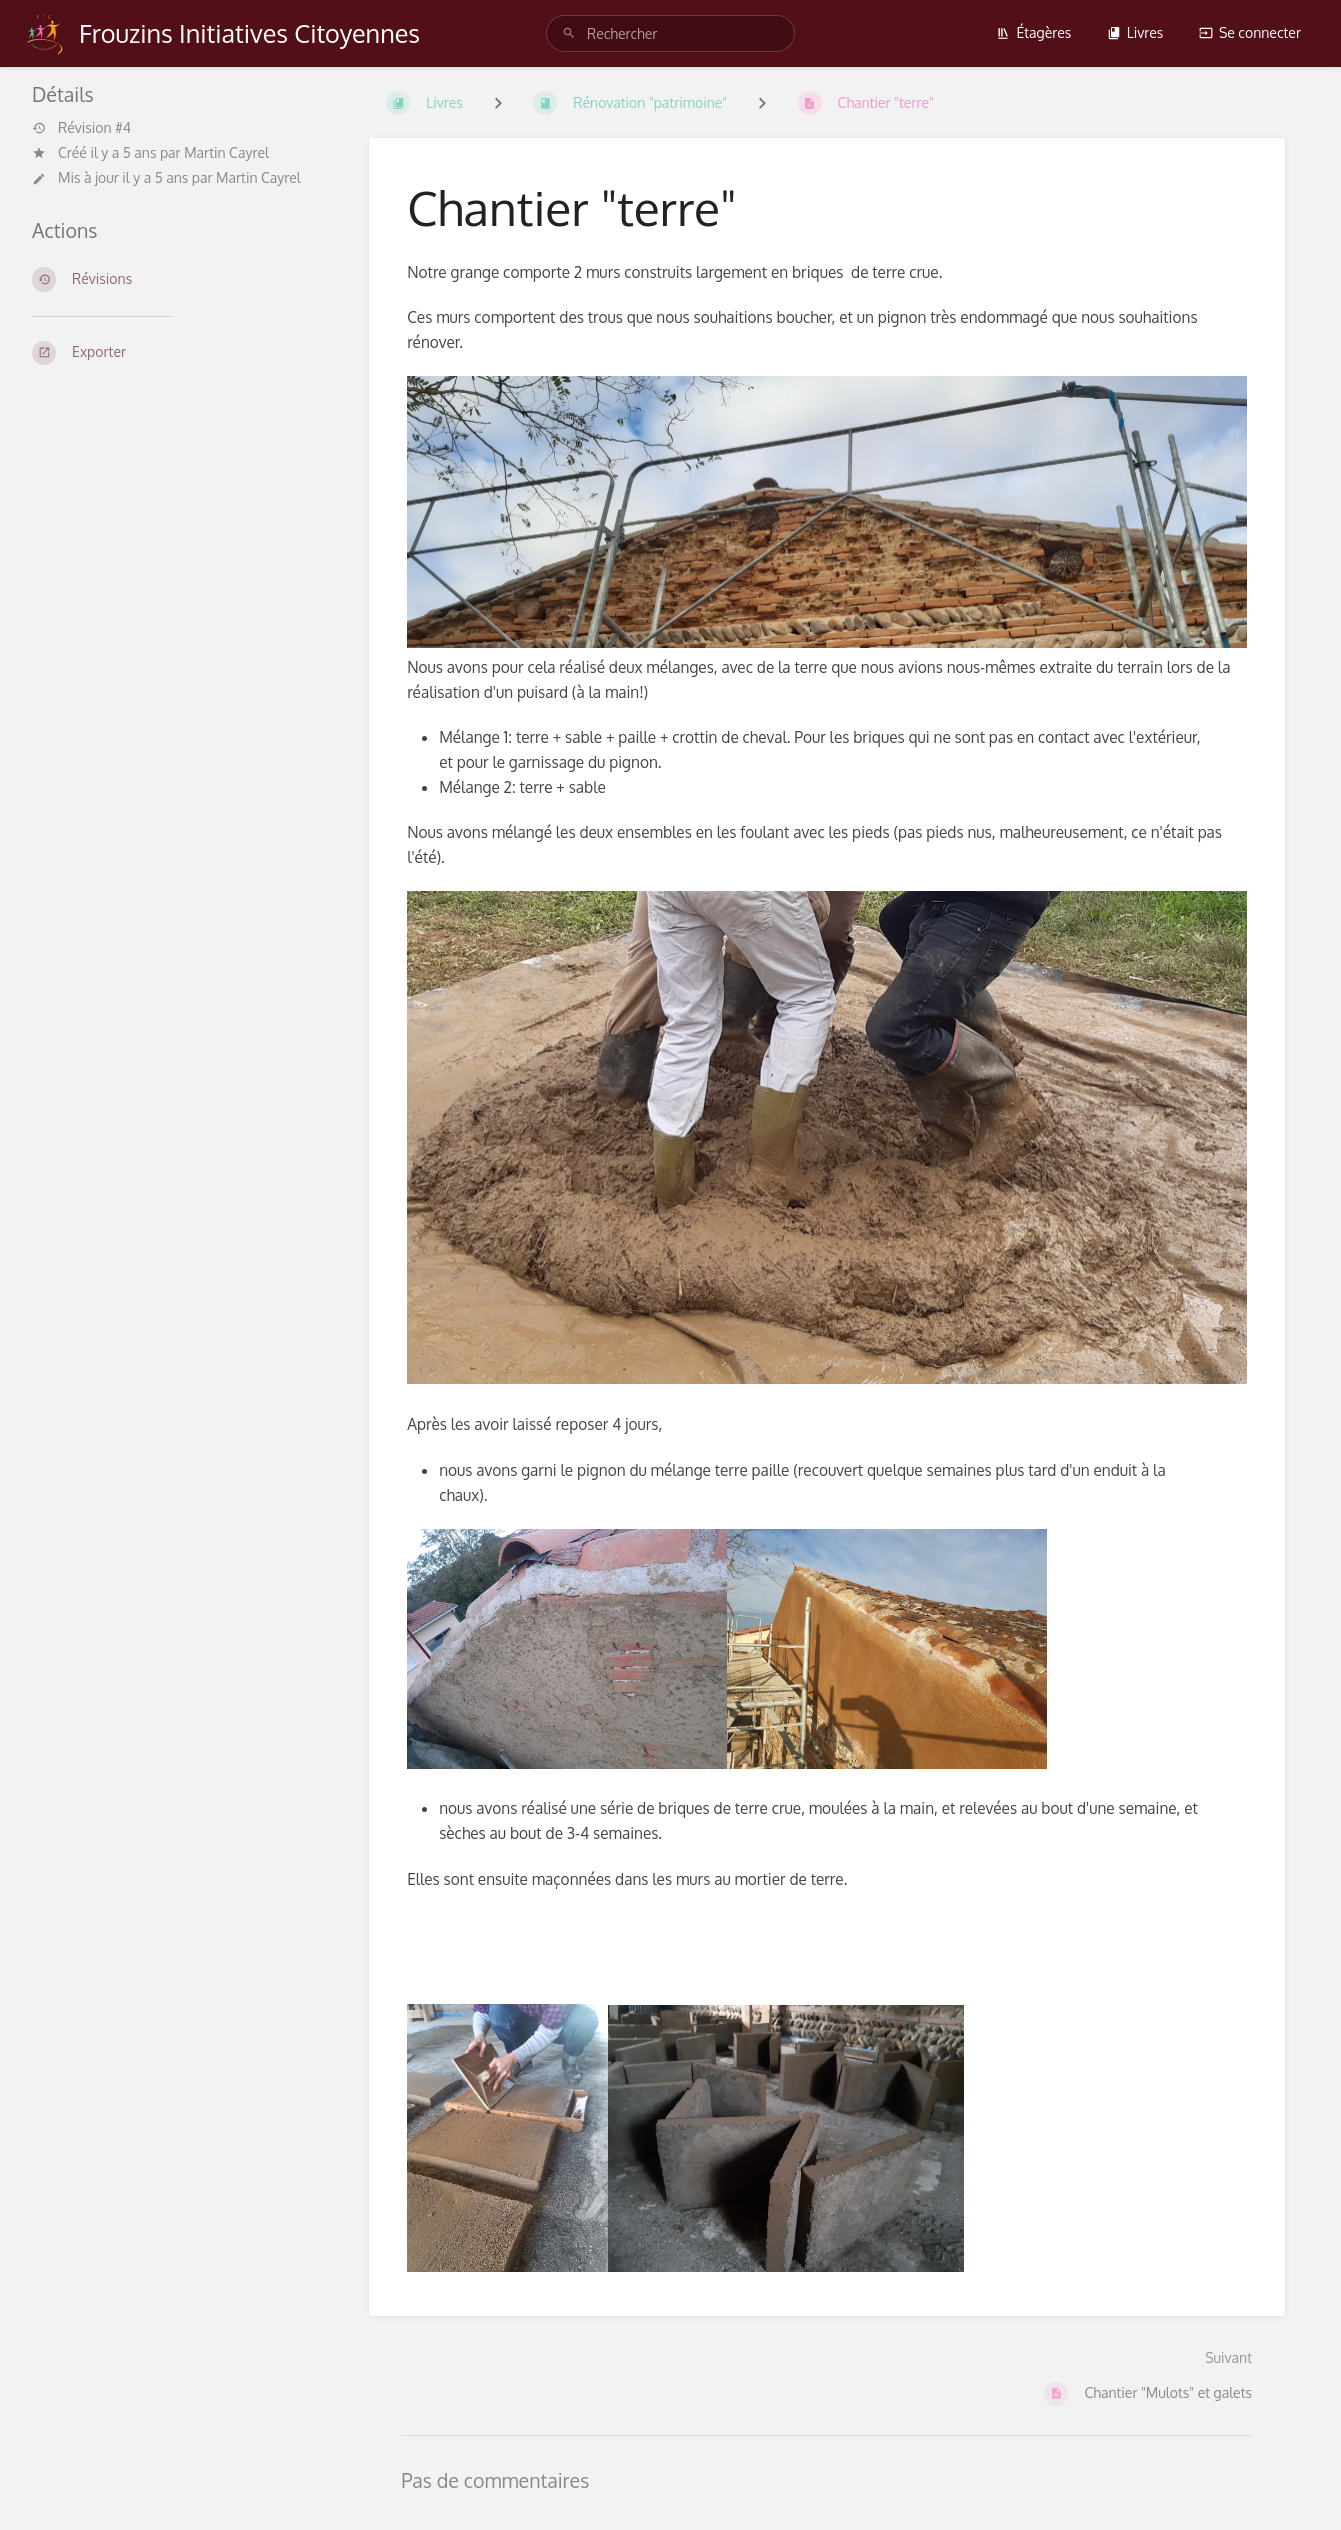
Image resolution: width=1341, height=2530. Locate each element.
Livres (1135, 32)
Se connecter (1250, 32)
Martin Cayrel (226, 152)
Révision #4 (81, 128)
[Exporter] (176, 353)
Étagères (1033, 32)
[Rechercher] (569, 33)
